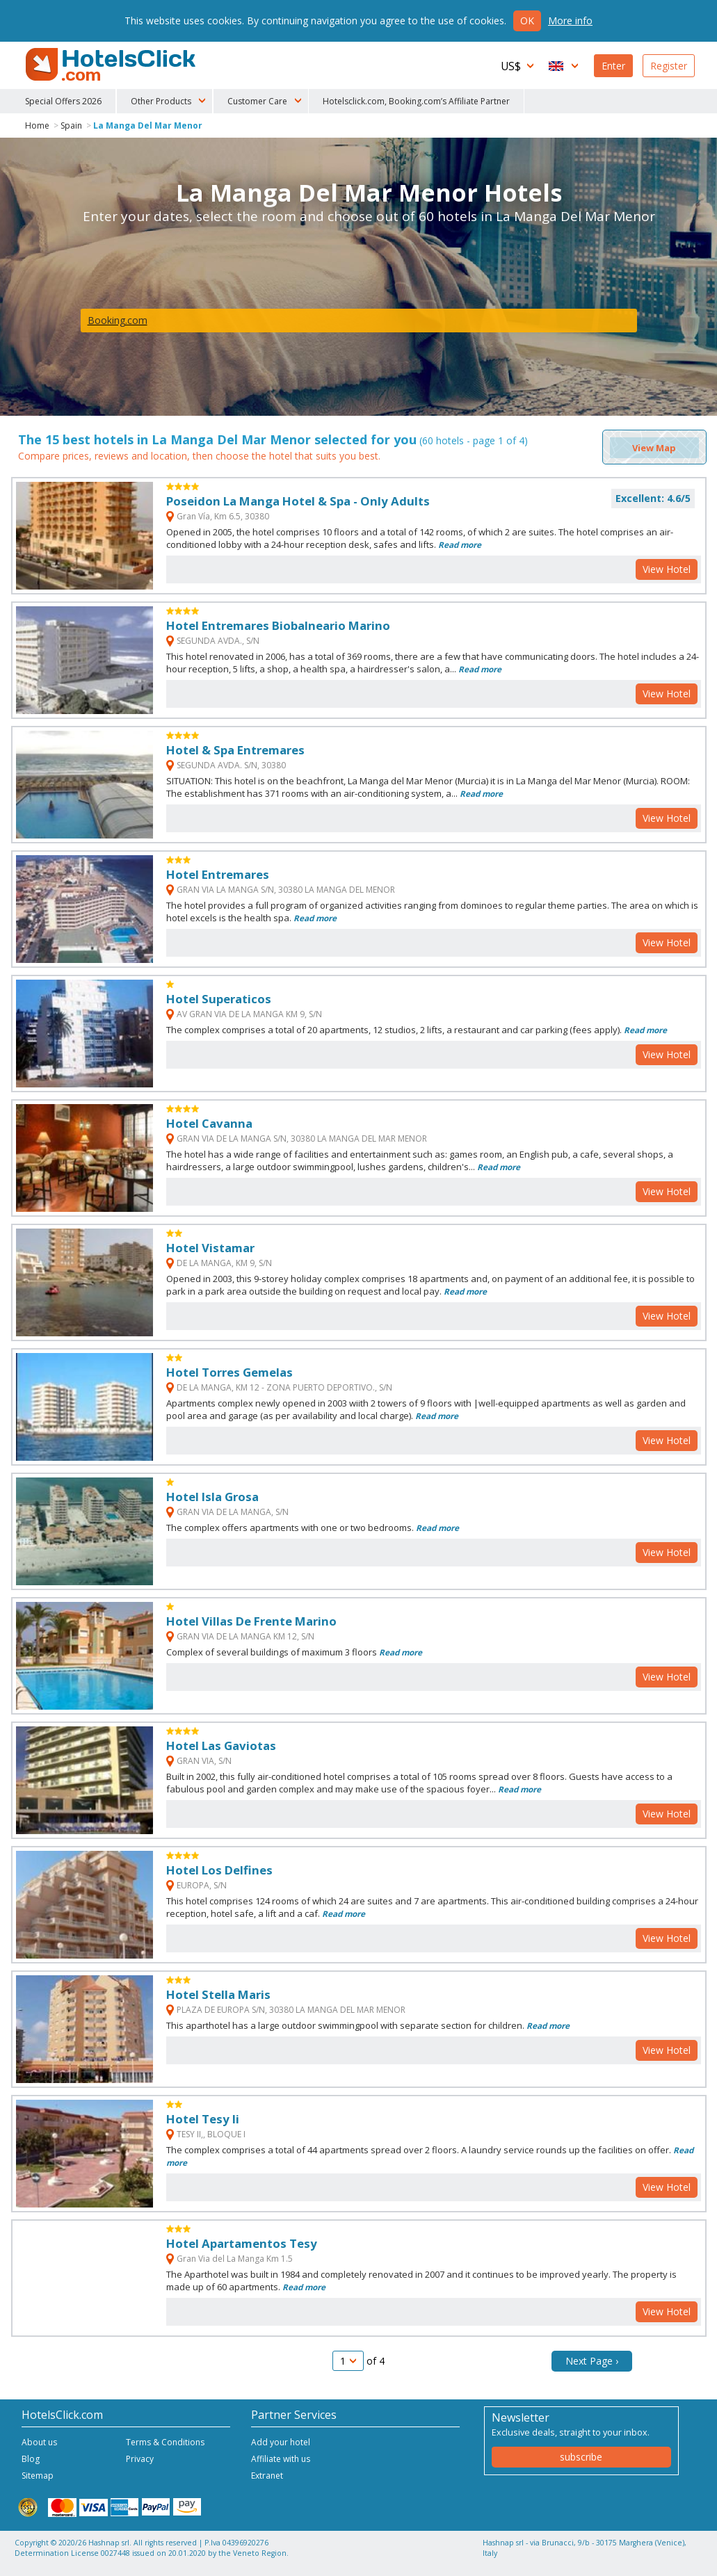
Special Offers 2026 (63, 101)
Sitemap (38, 2475)
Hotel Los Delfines (219, 1870)
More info (570, 20)
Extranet (267, 2475)
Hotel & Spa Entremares (235, 750)
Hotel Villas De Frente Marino (251, 1621)
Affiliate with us (280, 2459)
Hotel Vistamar (210, 1248)
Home (37, 125)
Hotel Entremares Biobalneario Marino (278, 625)
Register (668, 65)
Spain (71, 125)
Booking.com (117, 320)
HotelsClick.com (112, 64)
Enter (613, 65)
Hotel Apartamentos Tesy (241, 2243)
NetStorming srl (642, 2560)
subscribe (581, 2456)
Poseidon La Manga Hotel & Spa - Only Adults (298, 501)
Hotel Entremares (217, 874)
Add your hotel (280, 2442)
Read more (459, 544)
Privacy (140, 2459)
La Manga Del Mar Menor (147, 125)
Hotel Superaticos (218, 999)
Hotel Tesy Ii (202, 2119)
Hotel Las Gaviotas (221, 1745)
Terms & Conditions (165, 2442)
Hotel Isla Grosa (212, 1497)
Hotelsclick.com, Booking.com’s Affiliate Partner (416, 101)
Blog (31, 2459)
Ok (527, 20)
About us (39, 2442)
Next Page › (591, 2360)
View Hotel (667, 569)
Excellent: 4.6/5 (653, 498)
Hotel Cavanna (209, 1123)
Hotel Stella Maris (218, 1994)
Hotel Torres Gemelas (229, 1372)
